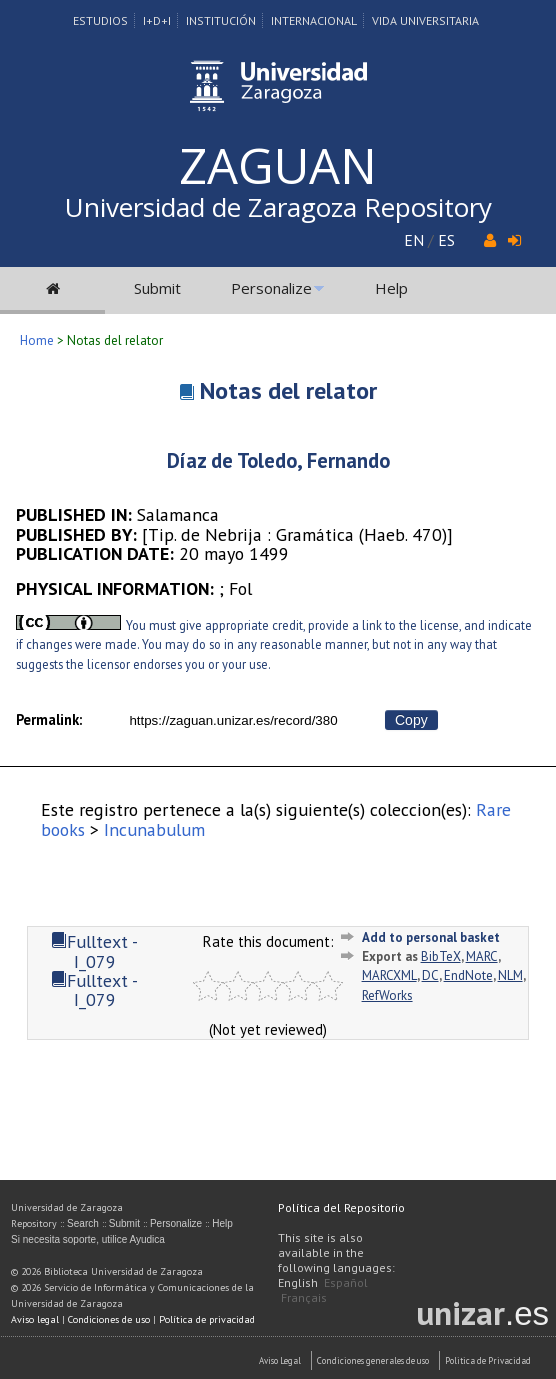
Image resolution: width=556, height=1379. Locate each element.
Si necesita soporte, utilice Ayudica (88, 1239)
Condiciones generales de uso (373, 1360)
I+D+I (157, 20)
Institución (221, 20)
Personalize (271, 288)
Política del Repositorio (341, 1207)
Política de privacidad (207, 1319)
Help (391, 288)
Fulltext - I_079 (94, 951)
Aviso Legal (280, 1360)
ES (446, 240)
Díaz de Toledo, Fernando (278, 460)
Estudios (100, 20)
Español (346, 1282)
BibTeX (441, 956)
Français (304, 1297)
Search (83, 1223)
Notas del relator (288, 390)
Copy (411, 720)
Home (37, 340)
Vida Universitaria (425, 20)
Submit (157, 288)
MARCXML (389, 975)
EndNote (468, 975)
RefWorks (387, 995)
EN (414, 240)
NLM (510, 975)
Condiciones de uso (109, 1319)
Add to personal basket (431, 937)
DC (430, 975)
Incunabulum (154, 829)
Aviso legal (35, 1319)
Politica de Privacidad (488, 1360)
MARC (482, 956)
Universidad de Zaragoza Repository (278, 207)
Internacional (314, 20)
